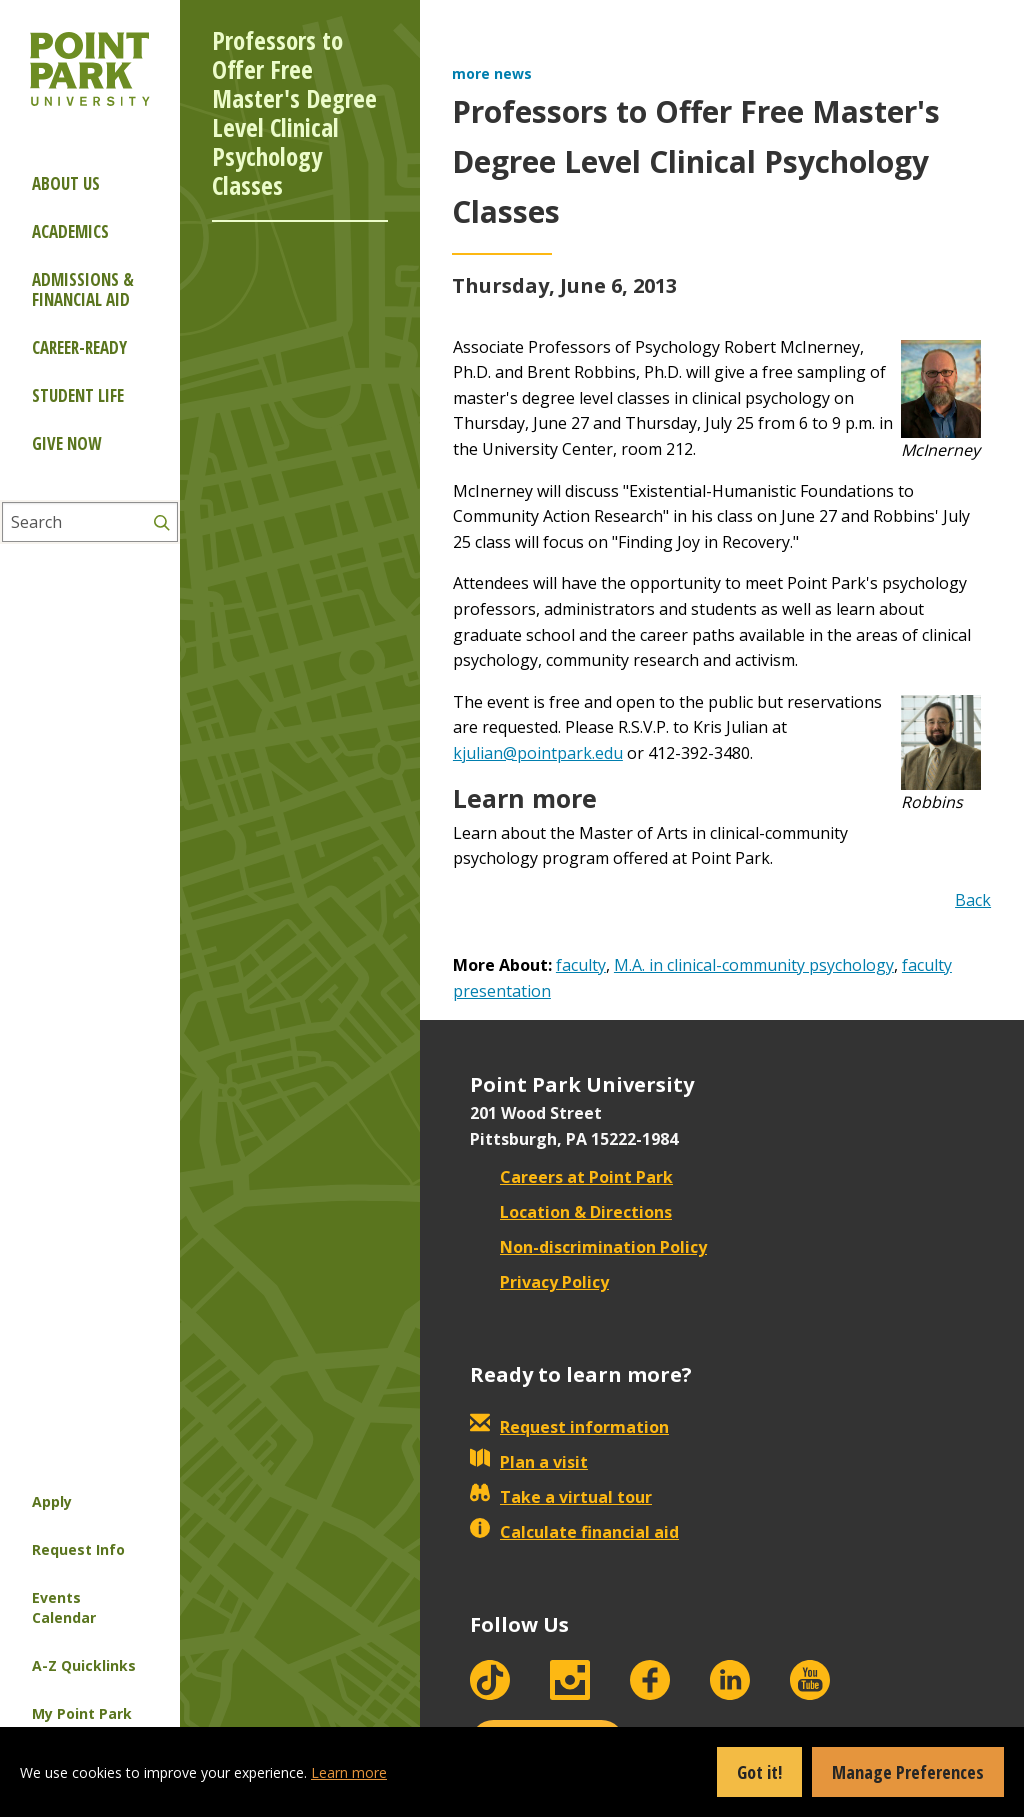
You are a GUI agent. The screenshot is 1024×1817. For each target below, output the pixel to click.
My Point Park (82, 1713)
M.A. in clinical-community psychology (754, 965)
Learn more (349, 1772)
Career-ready (79, 347)
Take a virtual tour (561, 1497)
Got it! (759, 1772)
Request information (569, 1427)
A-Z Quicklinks (84, 1665)
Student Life (78, 395)
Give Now (66, 443)
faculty (581, 965)
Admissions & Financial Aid (83, 289)
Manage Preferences (908, 1772)
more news (492, 73)
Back (973, 900)
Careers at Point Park (571, 1177)
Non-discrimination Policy (588, 1247)
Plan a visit (529, 1462)
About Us (66, 183)
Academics (70, 231)
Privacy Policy (539, 1282)
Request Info (78, 1549)
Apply (52, 1501)
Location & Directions (571, 1212)
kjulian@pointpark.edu (538, 753)
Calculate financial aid (574, 1532)
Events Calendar (64, 1607)
